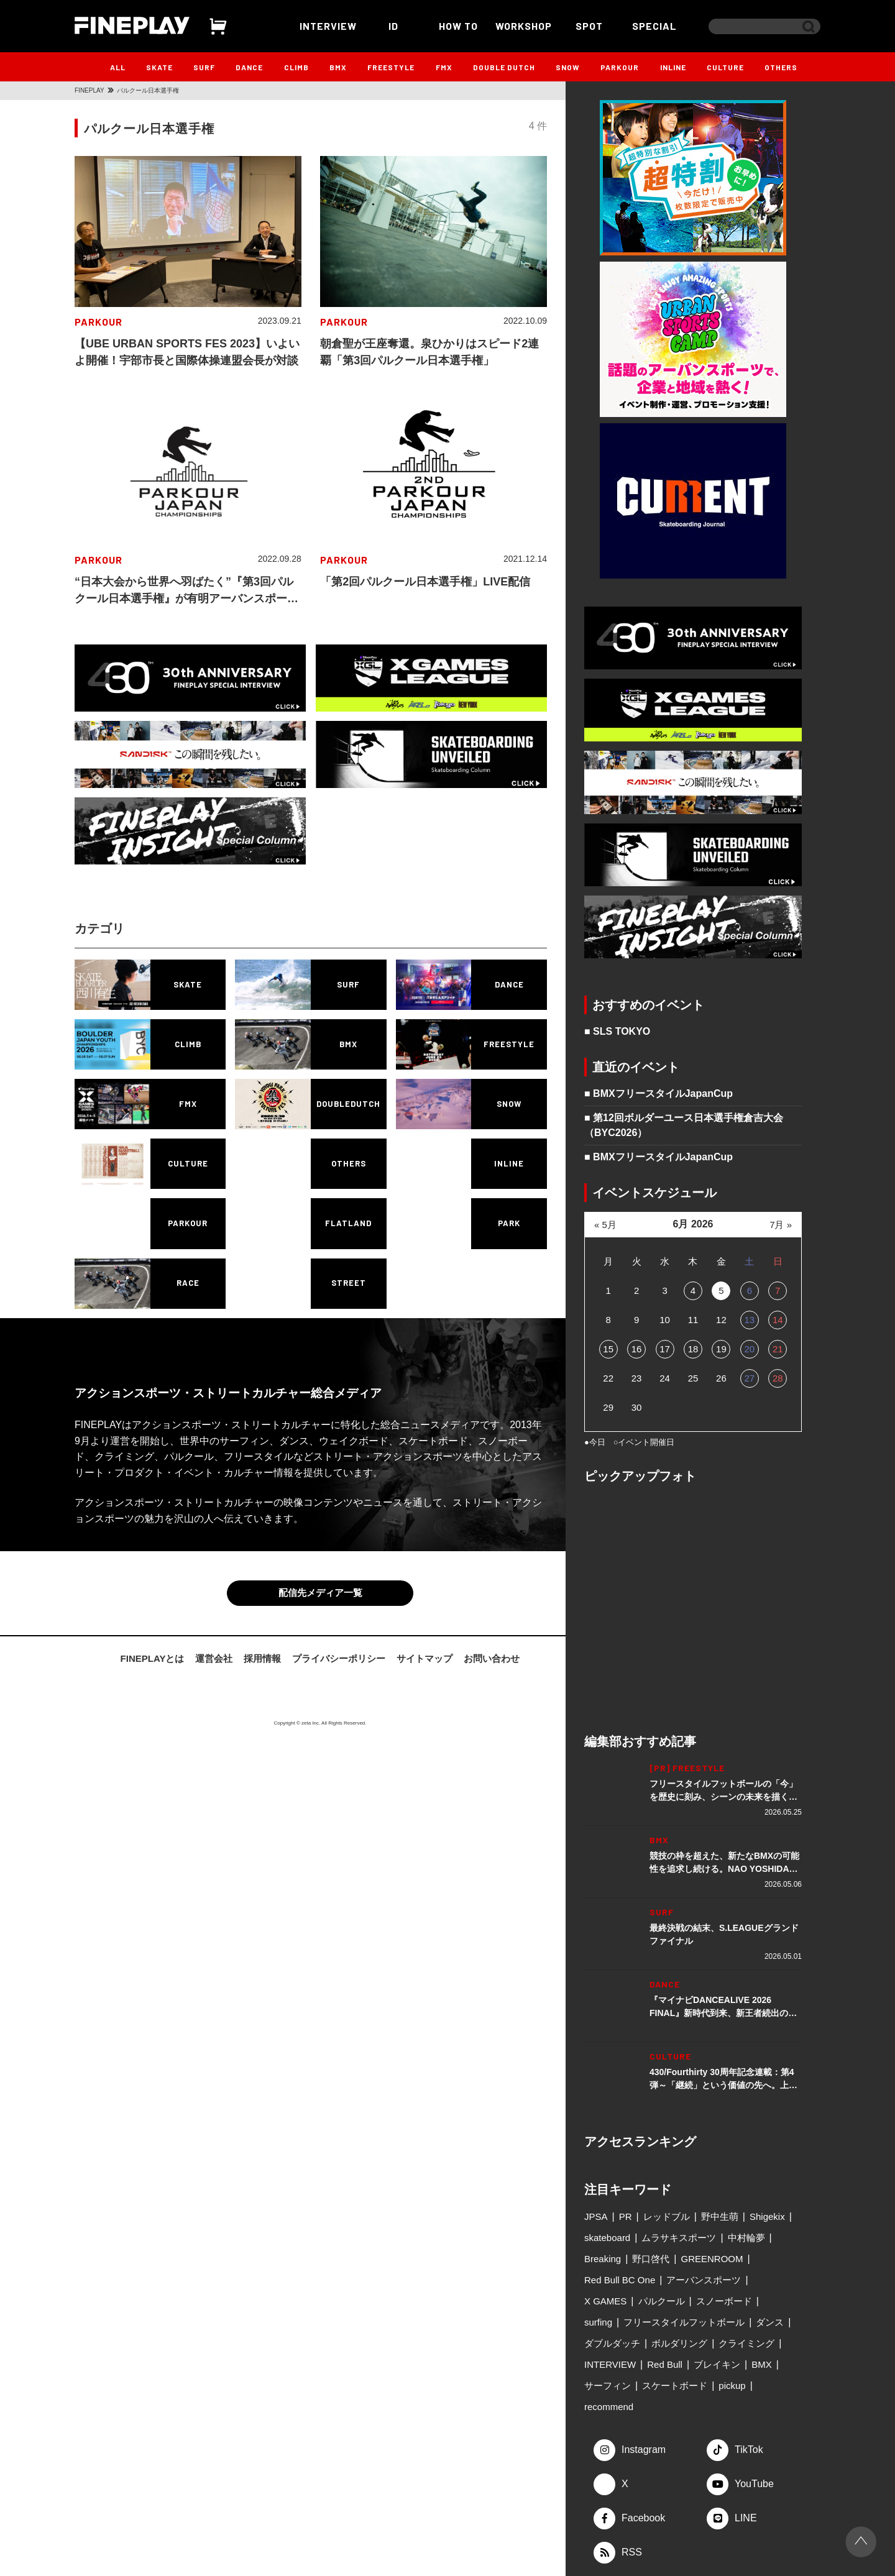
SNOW (568, 67)
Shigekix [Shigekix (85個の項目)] (767, 2216)
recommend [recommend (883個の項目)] (608, 2406)
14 (778, 1319)
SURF (204, 67)
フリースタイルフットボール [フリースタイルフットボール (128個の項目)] (684, 2322)
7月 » (780, 1224)
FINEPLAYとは (153, 1658)
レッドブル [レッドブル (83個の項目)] (666, 2216)
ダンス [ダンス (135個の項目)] (770, 2322)
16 (636, 1349)
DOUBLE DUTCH (504, 67)
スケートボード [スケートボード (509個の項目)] (674, 2385)
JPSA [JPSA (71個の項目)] (596, 2216)
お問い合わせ (492, 1658)
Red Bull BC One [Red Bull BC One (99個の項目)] (619, 2280)
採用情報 (262, 1658)
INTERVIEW (328, 26)
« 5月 (605, 1224)
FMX (444, 67)
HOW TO (458, 26)
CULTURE (725, 67)
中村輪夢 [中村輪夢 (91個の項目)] (746, 2237)
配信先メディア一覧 (320, 1592)
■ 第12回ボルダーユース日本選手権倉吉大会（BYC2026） (683, 1125)
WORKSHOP (523, 26)
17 (664, 1349)
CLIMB (296, 67)
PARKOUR (619, 67)
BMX (338, 67)
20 (749, 1349)
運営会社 (213, 1658)
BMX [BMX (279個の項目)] (761, 2364)
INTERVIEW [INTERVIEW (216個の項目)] (610, 2364)
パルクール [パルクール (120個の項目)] (661, 2301)
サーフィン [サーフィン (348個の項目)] (607, 2385)
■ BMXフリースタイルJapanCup (658, 1093)
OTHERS (780, 67)
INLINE (673, 67)
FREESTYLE (391, 67)
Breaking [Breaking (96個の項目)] (602, 2258)
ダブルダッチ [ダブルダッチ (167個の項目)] (612, 2343)
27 (749, 1378)
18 (693, 1349)
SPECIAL (654, 26)
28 (778, 1378)
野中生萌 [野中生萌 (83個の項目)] (719, 2216)
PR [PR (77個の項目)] (625, 2216)
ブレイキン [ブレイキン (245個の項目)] (717, 2364)
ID (393, 26)
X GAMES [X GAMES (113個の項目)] (605, 2301)
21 (778, 1349)
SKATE (159, 67)
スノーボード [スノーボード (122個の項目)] (724, 2301)
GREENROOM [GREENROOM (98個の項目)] (712, 2258)
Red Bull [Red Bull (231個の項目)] (664, 2364)
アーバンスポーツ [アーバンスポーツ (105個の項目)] (703, 2280)
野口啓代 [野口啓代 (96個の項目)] (650, 2258)
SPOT (589, 26)
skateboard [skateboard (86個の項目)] (607, 2237)
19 (721, 1349)
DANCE (249, 67)
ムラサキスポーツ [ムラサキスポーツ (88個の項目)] (678, 2237)
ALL (118, 67)
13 (749, 1319)
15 (608, 1349)
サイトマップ (424, 1658)
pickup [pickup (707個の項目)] (731, 2385)
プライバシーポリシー (338, 1658)
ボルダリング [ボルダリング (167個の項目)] (679, 2343)
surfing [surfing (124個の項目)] (598, 2322)
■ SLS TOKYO (617, 1031)
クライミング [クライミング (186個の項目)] (746, 2343)
